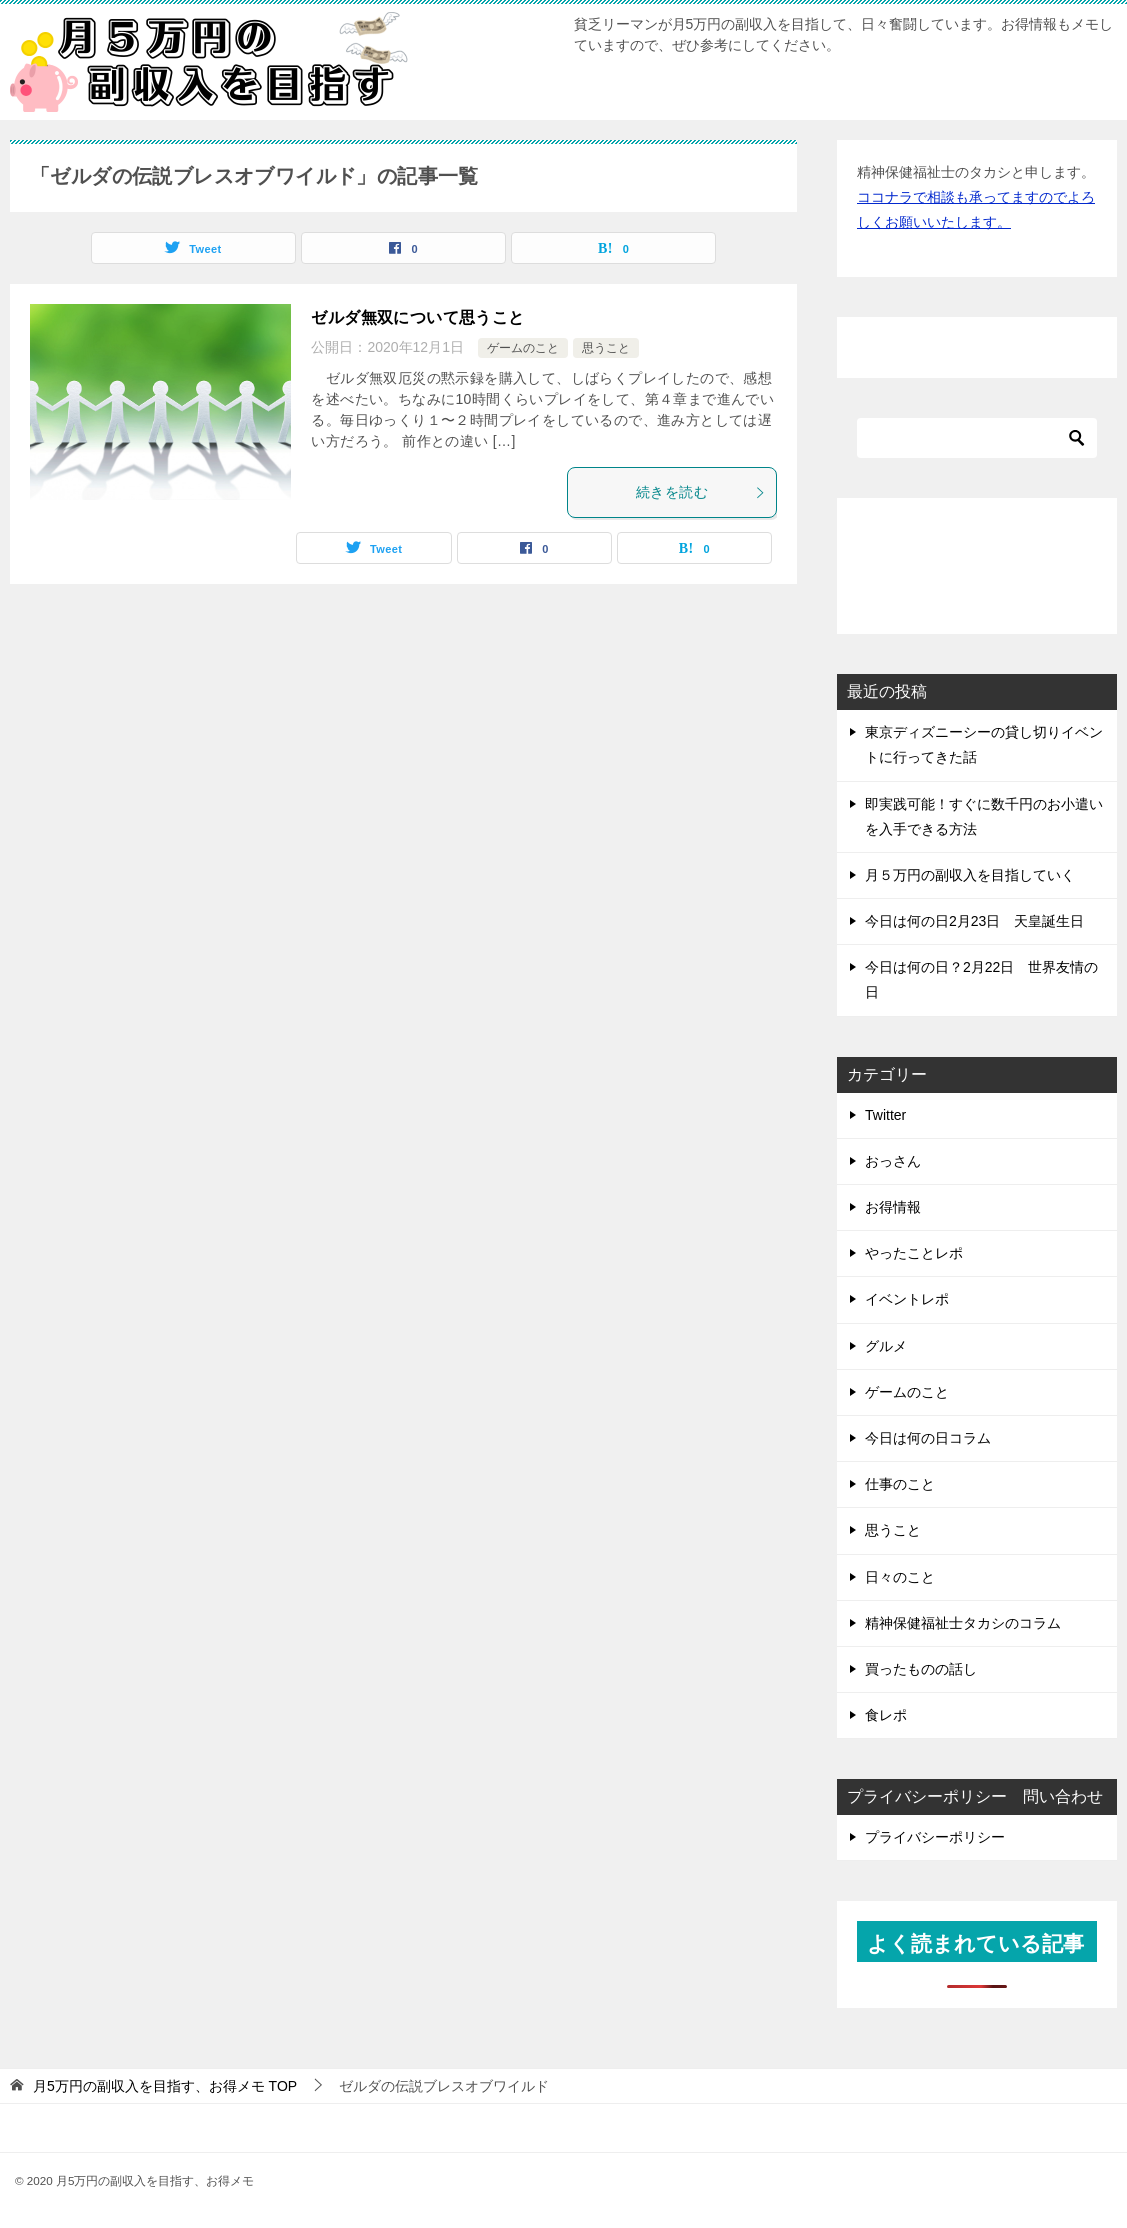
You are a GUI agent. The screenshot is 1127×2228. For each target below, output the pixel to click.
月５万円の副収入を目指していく (970, 875)
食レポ (886, 1715)
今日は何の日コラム (928, 1438)
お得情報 (893, 1207)
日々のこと (900, 1577)
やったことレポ (914, 1253)
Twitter (885, 1115)
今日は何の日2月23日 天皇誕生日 (974, 921)
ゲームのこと (523, 348)
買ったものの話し (921, 1669)
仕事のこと (900, 1484)
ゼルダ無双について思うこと (417, 317)
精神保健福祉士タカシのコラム (963, 1623)
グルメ (886, 1346)
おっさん (893, 1161)
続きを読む (701, 492)
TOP (165, 2086)
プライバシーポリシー (935, 1837)
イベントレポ (907, 1299)
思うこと (606, 348)
